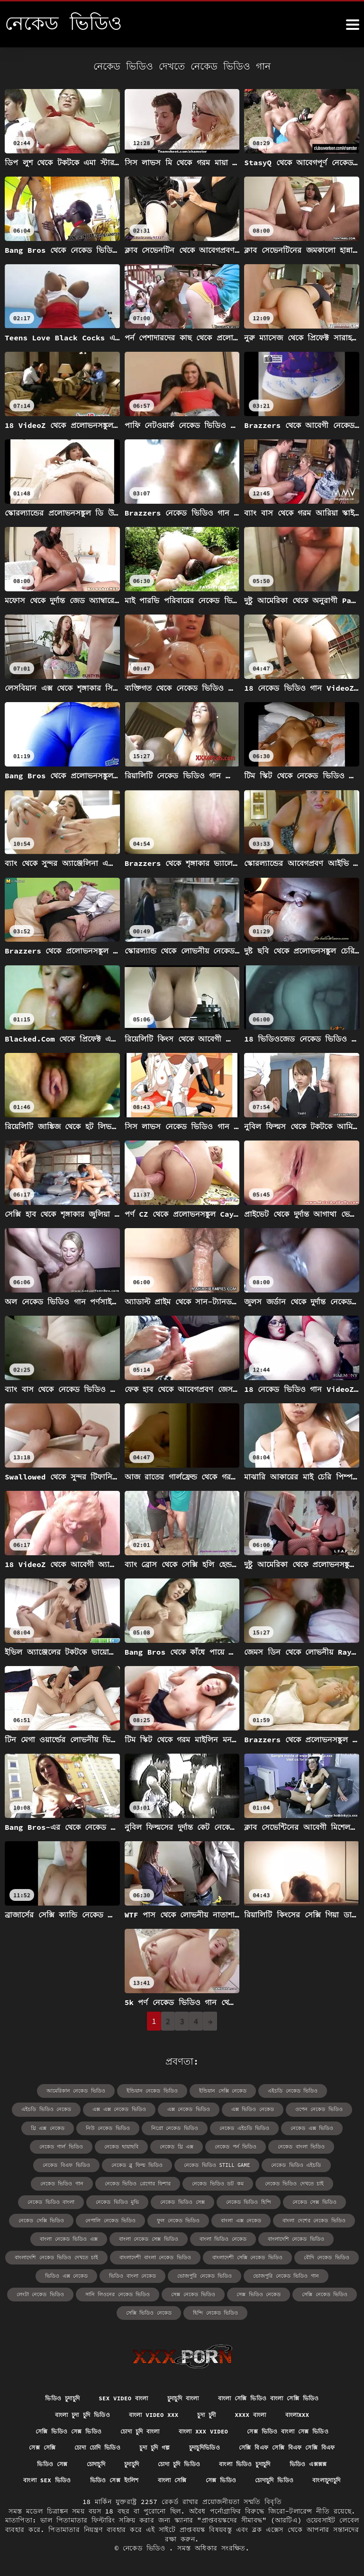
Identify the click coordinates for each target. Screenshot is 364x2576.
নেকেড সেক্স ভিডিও (179, 2198)
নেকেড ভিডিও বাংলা (264, 2180)
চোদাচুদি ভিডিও (182, 2479)
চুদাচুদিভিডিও (271, 2427)
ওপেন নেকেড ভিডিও (251, 2108)
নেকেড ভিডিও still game (152, 2162)
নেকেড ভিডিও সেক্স (55, 2198)
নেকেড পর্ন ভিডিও (171, 2144)
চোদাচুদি (220, 2444)
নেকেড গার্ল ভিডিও (308, 2126)
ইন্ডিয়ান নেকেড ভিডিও (121, 2090)
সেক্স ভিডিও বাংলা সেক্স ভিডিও (300, 2409)
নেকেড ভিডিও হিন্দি (117, 2198)
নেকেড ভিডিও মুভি (326, 2180)
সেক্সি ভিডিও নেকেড (182, 2288)
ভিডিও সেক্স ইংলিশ (263, 2462)
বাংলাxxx (311, 2392)
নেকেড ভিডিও (146, 2547)
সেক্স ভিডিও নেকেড (326, 2270)
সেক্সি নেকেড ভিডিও (119, 2288)
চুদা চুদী (211, 2392)
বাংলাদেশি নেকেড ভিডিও (122, 2234)
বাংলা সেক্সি (327, 2462)
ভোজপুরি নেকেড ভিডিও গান (48, 2270)
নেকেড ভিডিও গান (289, 2162)
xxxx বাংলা (259, 2392)
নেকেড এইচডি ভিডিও (184, 2126)
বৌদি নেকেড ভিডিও (127, 2252)
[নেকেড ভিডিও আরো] (352, 24)
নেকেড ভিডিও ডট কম (123, 2180)
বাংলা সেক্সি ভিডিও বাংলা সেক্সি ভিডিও (278, 2375)
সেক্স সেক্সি (89, 2427)
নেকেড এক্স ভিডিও (247, 2126)
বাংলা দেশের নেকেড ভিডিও (166, 2216)
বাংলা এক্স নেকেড (98, 2216)
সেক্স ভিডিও (123, 2479)
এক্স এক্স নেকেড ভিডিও (63, 2108)
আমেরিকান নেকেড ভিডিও (49, 2090)
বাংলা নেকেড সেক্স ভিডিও (318, 2216)
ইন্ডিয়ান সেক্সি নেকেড (187, 2090)
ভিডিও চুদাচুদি (47, 2375)
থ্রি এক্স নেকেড (309, 2108)
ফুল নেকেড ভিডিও (39, 2216)
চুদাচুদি (260, 2444)
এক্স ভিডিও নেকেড (189, 2108)
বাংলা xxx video (206, 2409)
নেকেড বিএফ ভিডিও (296, 2144)
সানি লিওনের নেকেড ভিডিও (193, 2270)
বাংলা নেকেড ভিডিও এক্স (243, 2216)
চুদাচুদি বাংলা (182, 2375)
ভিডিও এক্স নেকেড (188, 2252)
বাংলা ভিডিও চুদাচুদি (50, 2462)
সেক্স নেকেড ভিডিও (265, 2270)
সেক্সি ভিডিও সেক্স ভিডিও (55, 2409)
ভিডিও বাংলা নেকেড (250, 2252)
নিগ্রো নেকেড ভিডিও (119, 2126)
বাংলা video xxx (152, 2392)
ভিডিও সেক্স (172, 2444)
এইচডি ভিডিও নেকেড (319, 2090)
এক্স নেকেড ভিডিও (128, 2108)
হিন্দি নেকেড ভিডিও (245, 2288)
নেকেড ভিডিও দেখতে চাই (195, 2180)
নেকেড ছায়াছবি (62, 2144)
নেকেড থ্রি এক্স (115, 2144)
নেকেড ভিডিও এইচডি (226, 2162)
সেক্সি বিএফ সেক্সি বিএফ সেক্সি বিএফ (80, 2444)
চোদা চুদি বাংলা (135, 2409)
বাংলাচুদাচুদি (241, 2479)
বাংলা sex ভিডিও (189, 2462)
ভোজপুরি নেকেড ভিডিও (318, 2252)
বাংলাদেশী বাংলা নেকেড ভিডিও (299, 2234)
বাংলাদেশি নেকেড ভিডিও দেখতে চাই (207, 2234)
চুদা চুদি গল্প (216, 2427)
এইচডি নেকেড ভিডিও (252, 2090)
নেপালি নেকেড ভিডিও (306, 2198)
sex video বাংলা (115, 2375)
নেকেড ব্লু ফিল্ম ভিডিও (78, 2162)
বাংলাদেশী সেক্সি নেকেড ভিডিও (53, 2252)
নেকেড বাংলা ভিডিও (232, 2144)
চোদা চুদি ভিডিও (314, 2444)
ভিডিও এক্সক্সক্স (121, 2462)
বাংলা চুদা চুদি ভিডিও (71, 2392)
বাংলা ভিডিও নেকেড (54, 2234)
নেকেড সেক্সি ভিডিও (241, 2198)
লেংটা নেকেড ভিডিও (121, 2270)
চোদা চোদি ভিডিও (151, 2427)
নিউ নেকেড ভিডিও (56, 2126)
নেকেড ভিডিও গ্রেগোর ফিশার (48, 2180)
